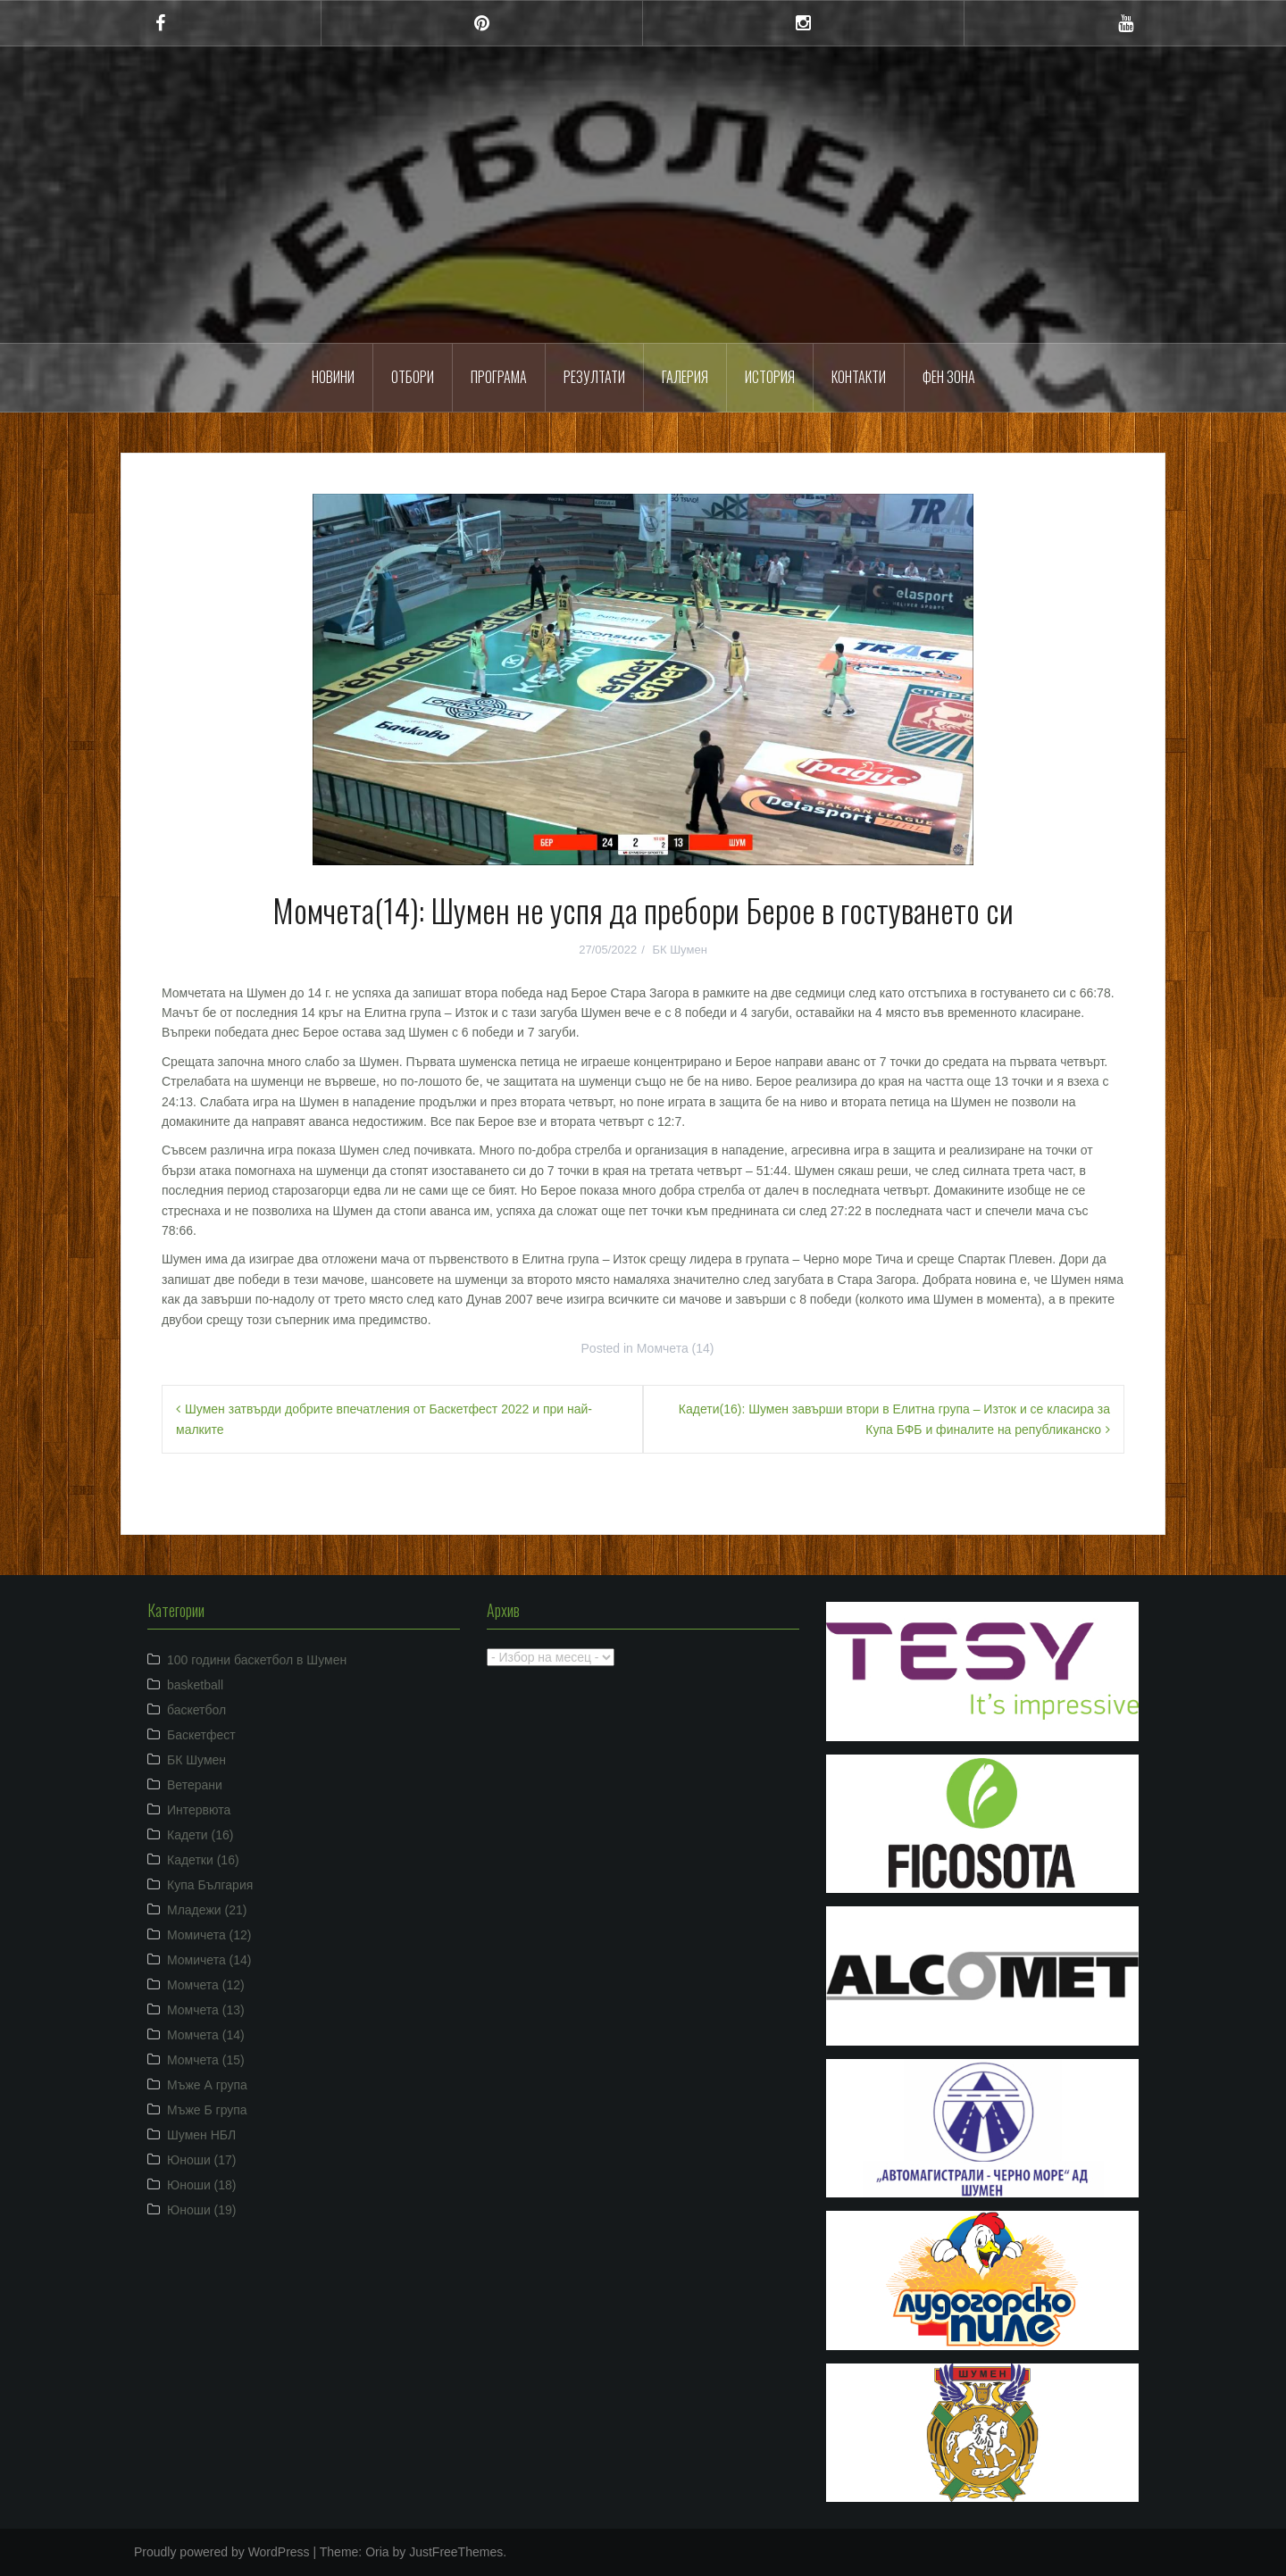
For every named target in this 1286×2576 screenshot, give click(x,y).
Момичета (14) (209, 1960)
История (770, 377)
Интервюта (198, 1810)
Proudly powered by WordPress (222, 2552)
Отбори (412, 377)
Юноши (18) (202, 2185)
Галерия (685, 377)
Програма (499, 377)
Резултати (594, 377)
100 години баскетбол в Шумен (257, 1660)
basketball (195, 1685)
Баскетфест (201, 1735)
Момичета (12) (209, 1935)
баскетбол (196, 1710)
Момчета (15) (206, 2060)
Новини (333, 377)
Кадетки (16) (203, 1860)
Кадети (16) (200, 1835)
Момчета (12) (206, 1985)
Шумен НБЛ (201, 2135)
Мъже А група (207, 2085)
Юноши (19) (202, 2210)
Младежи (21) (206, 1910)
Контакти (858, 377)
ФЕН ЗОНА (949, 377)
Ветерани (194, 1785)
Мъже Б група (207, 2110)
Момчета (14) (675, 1348)
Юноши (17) (202, 2160)
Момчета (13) (206, 2010)
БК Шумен (679, 949)
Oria (376, 2552)
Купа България (210, 1885)
